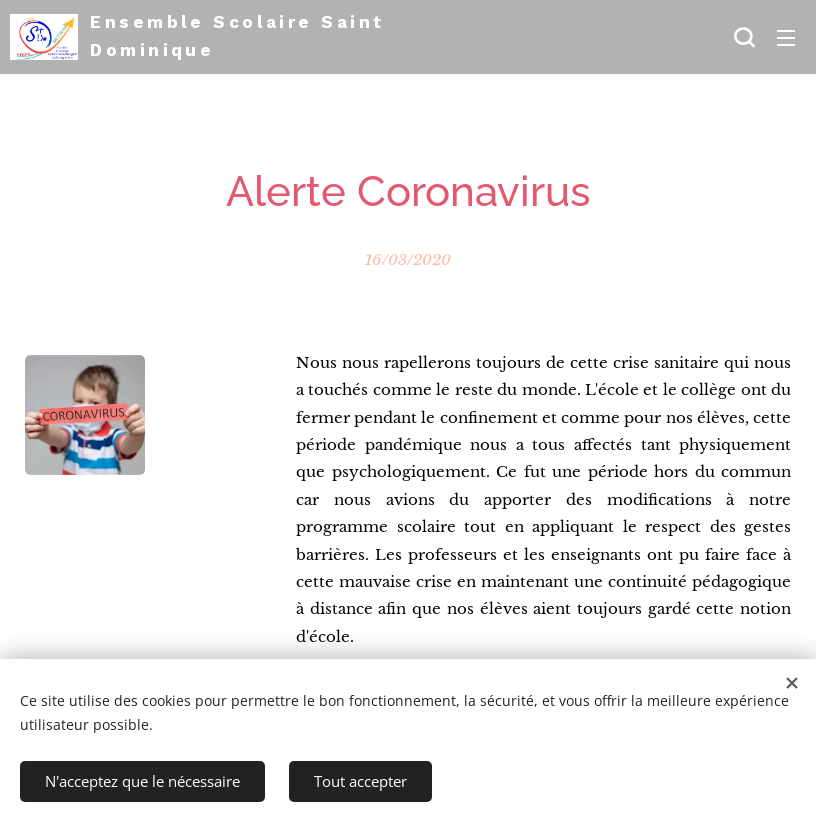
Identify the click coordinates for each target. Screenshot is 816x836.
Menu (786, 38)
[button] (744, 37)
